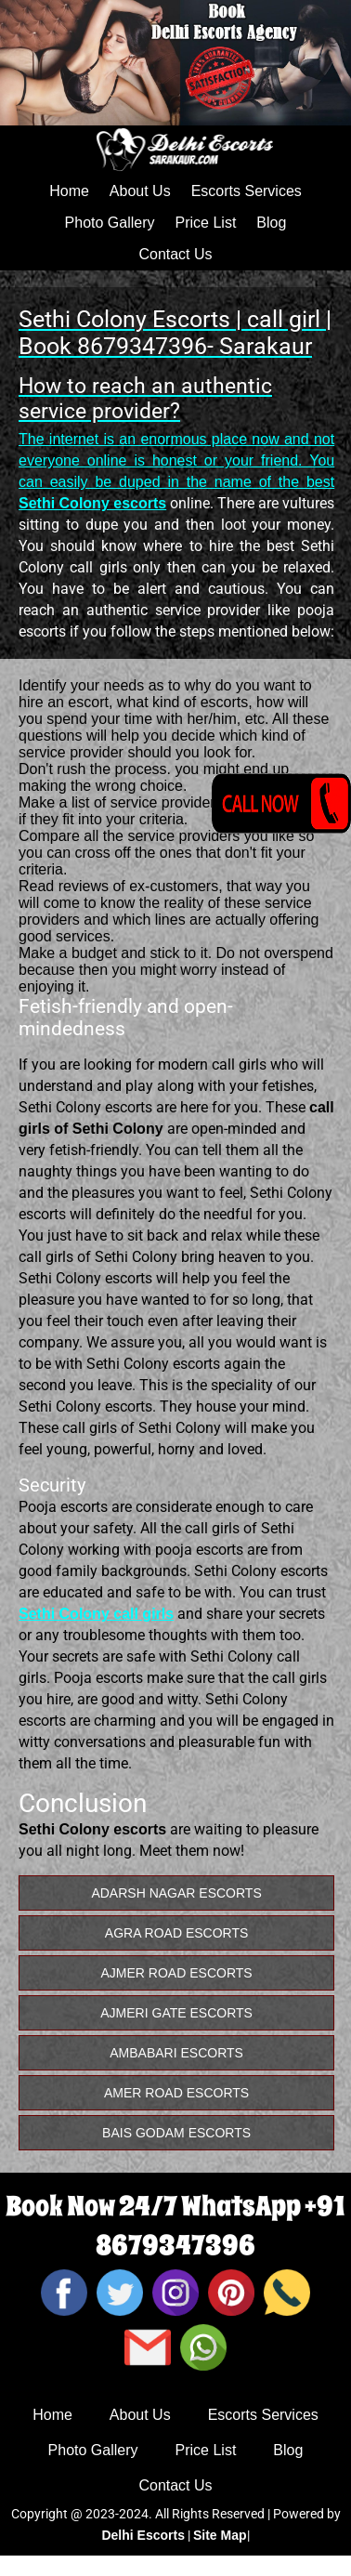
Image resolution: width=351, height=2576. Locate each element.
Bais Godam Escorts (176, 2132)
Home (69, 191)
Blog (271, 222)
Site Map (220, 2535)
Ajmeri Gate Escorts (176, 2012)
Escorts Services (246, 191)
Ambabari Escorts (176, 2052)
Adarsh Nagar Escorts (176, 1893)
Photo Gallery (110, 222)
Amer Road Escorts (176, 2092)
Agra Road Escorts (177, 1932)
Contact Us (175, 254)
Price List (206, 222)
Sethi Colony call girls (96, 1614)
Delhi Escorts (142, 2535)
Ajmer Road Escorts (177, 1972)
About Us (140, 191)
